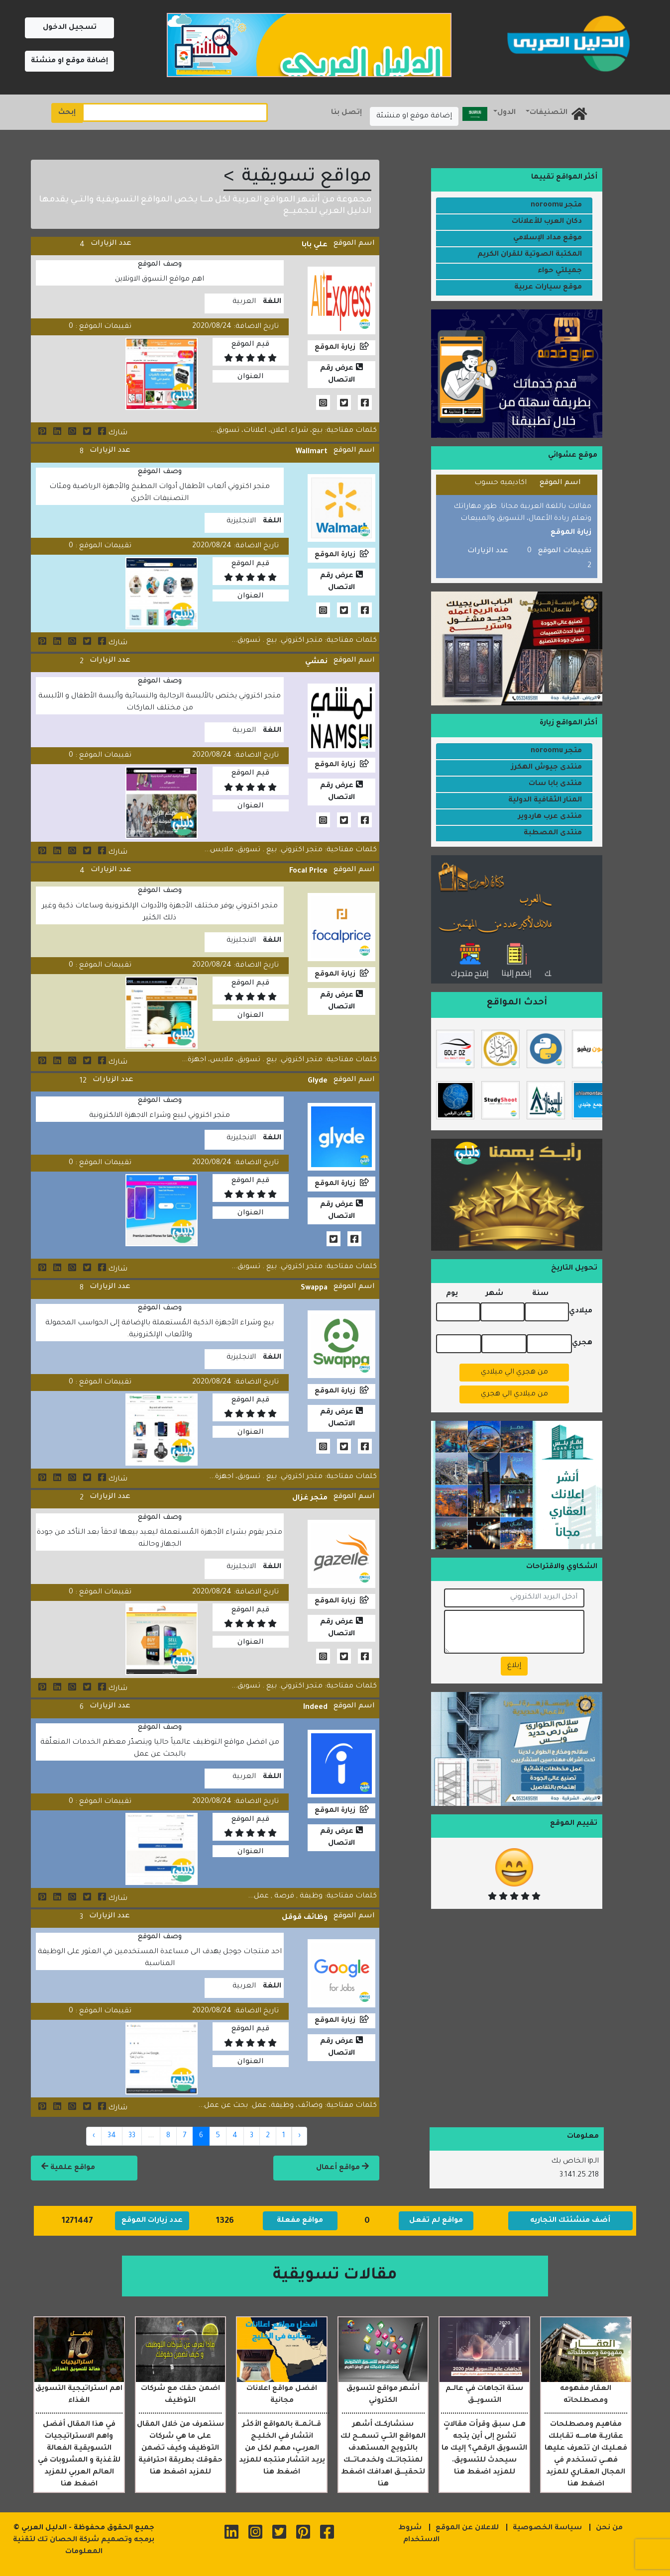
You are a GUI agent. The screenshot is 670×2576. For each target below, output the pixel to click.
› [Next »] (94, 2136)
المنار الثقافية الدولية (545, 800)
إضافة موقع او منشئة (69, 61)
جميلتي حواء (560, 271)
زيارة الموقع (335, 348)
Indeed (315, 1708)
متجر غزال (310, 1498)
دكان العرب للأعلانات (547, 222)
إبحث (67, 113)
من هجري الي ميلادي (514, 1373)
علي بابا (315, 245)
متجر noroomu (556, 205)
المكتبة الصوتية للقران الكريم (529, 255)
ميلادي (580, 1311)
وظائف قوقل (305, 1918)
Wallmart (312, 452)
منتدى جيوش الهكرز (546, 768)
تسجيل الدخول (70, 28)
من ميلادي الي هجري (514, 1394)
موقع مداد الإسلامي (547, 238)
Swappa (314, 1288)
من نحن (609, 2528)
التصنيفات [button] (548, 113)
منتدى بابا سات (555, 784)
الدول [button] (506, 113)
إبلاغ (514, 1666)
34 (112, 2136)
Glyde (318, 1082)
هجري (582, 1343)
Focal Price (308, 872)
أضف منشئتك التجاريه (570, 2221)
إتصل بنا (346, 113)
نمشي (316, 662)
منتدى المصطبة (553, 833)
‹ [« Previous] (299, 2136)
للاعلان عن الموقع (467, 2528)
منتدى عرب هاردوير (550, 817)
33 (131, 2136)
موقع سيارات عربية (548, 288)
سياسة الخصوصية (547, 2528)
